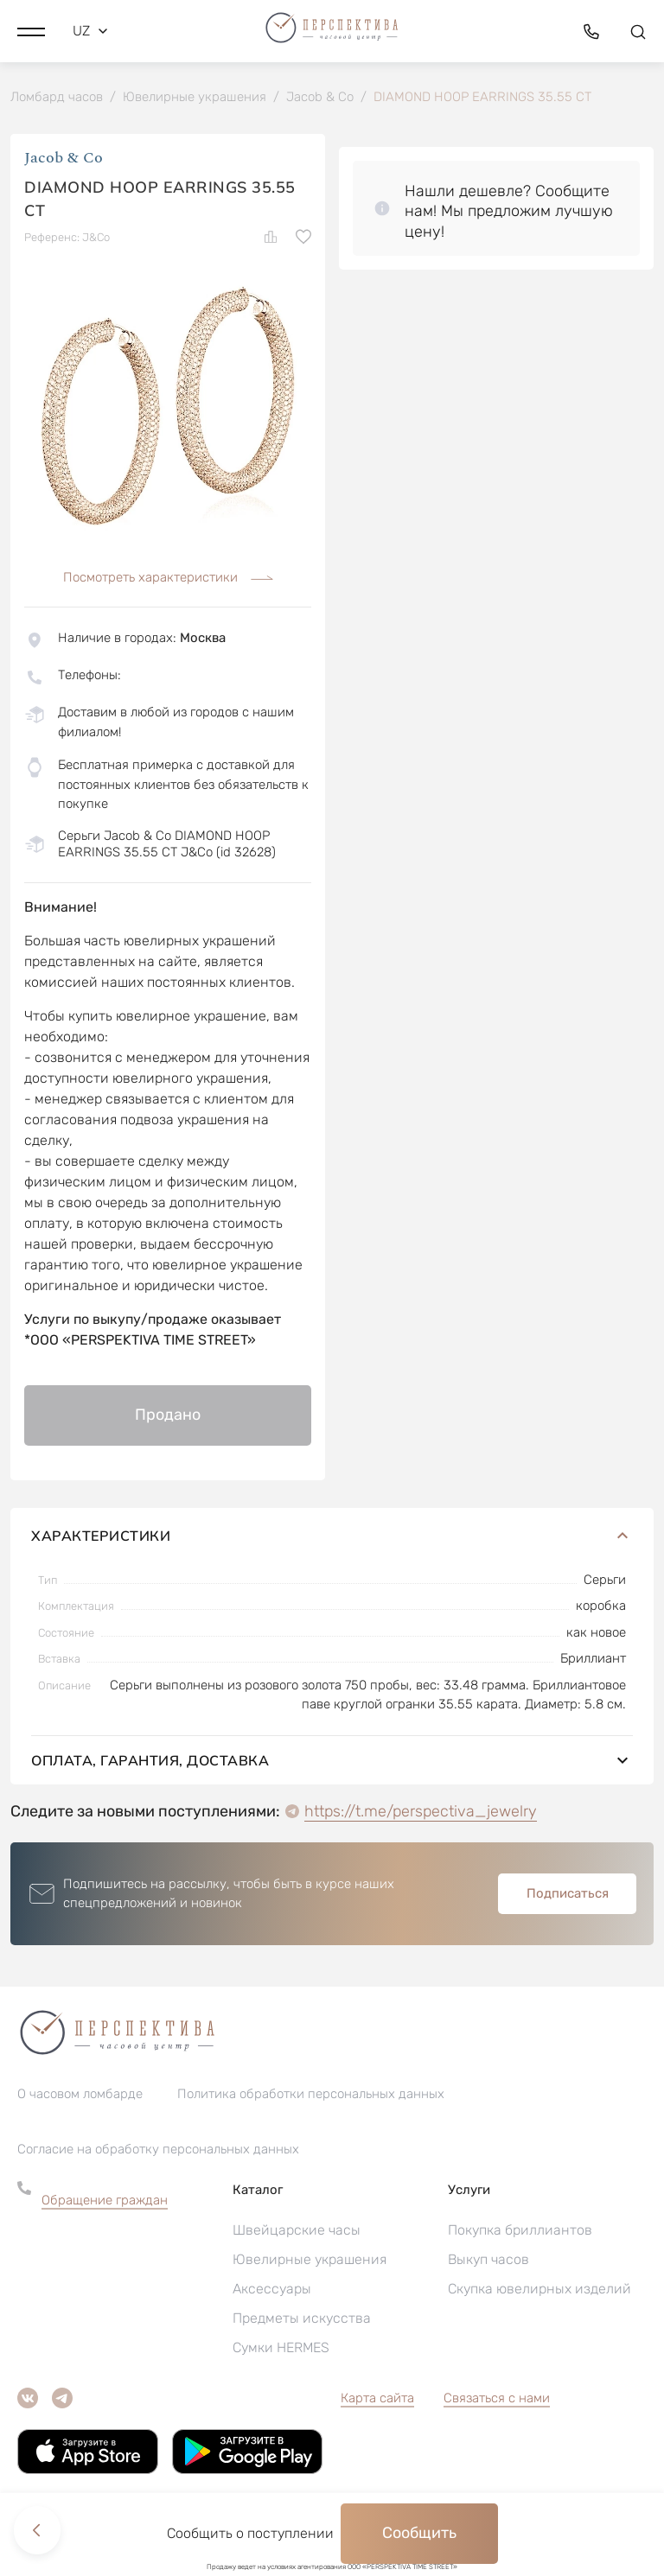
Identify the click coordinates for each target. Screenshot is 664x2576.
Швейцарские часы (297, 2231)
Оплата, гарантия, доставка (332, 1761)
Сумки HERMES (281, 2348)
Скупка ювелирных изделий (539, 2289)
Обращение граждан (105, 2201)
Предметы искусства (302, 2319)
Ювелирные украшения (309, 2260)
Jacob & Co (63, 159)
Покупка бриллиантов (520, 2231)
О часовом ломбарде (80, 2094)
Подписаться (568, 1894)
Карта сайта (377, 2399)
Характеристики (332, 1536)
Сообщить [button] (419, 2532)
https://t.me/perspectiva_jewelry (420, 1812)
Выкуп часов (488, 2260)
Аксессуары (272, 2289)
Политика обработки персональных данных (310, 2094)
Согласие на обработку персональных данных (158, 2150)
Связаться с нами (497, 2399)
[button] (31, 30)
